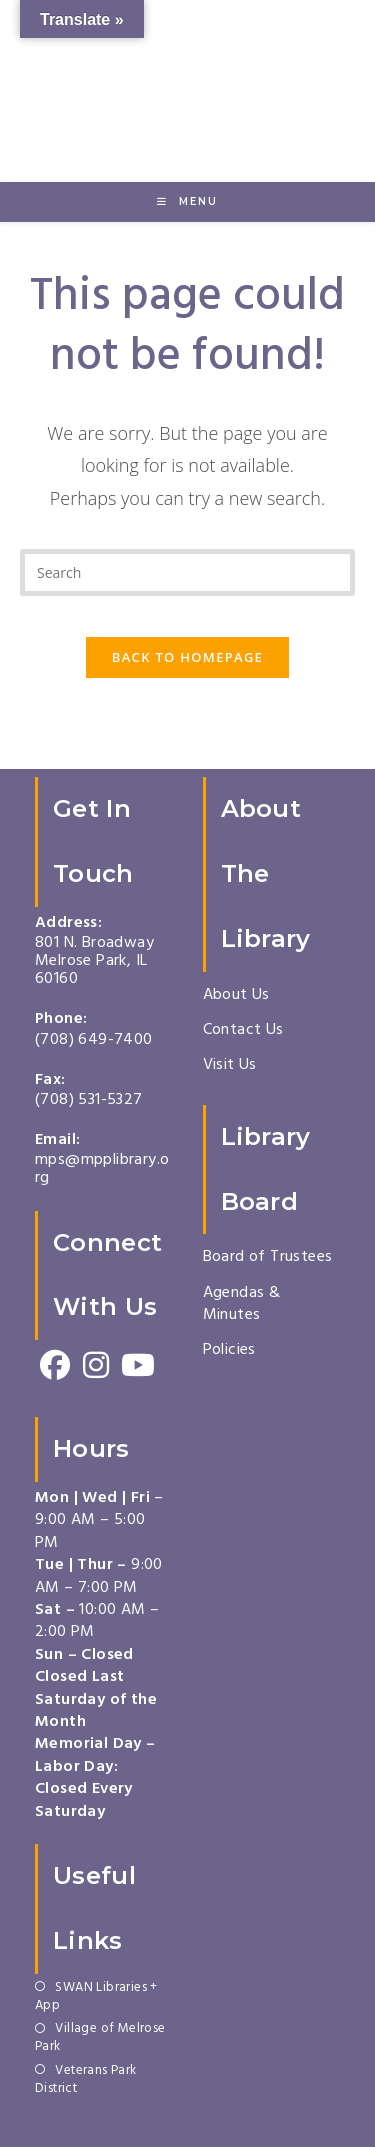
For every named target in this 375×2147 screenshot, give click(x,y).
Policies (229, 1351)
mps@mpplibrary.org (102, 1170)
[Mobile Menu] (187, 201)
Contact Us (243, 1031)
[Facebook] (55, 1366)
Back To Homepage (187, 657)
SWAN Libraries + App (96, 1998)
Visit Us (230, 1066)
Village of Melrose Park (100, 2039)
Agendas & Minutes (242, 1305)
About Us (236, 996)
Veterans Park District (86, 2081)
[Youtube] (137, 1366)
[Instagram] (96, 1366)
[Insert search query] (187, 572)
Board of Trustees (268, 1258)
